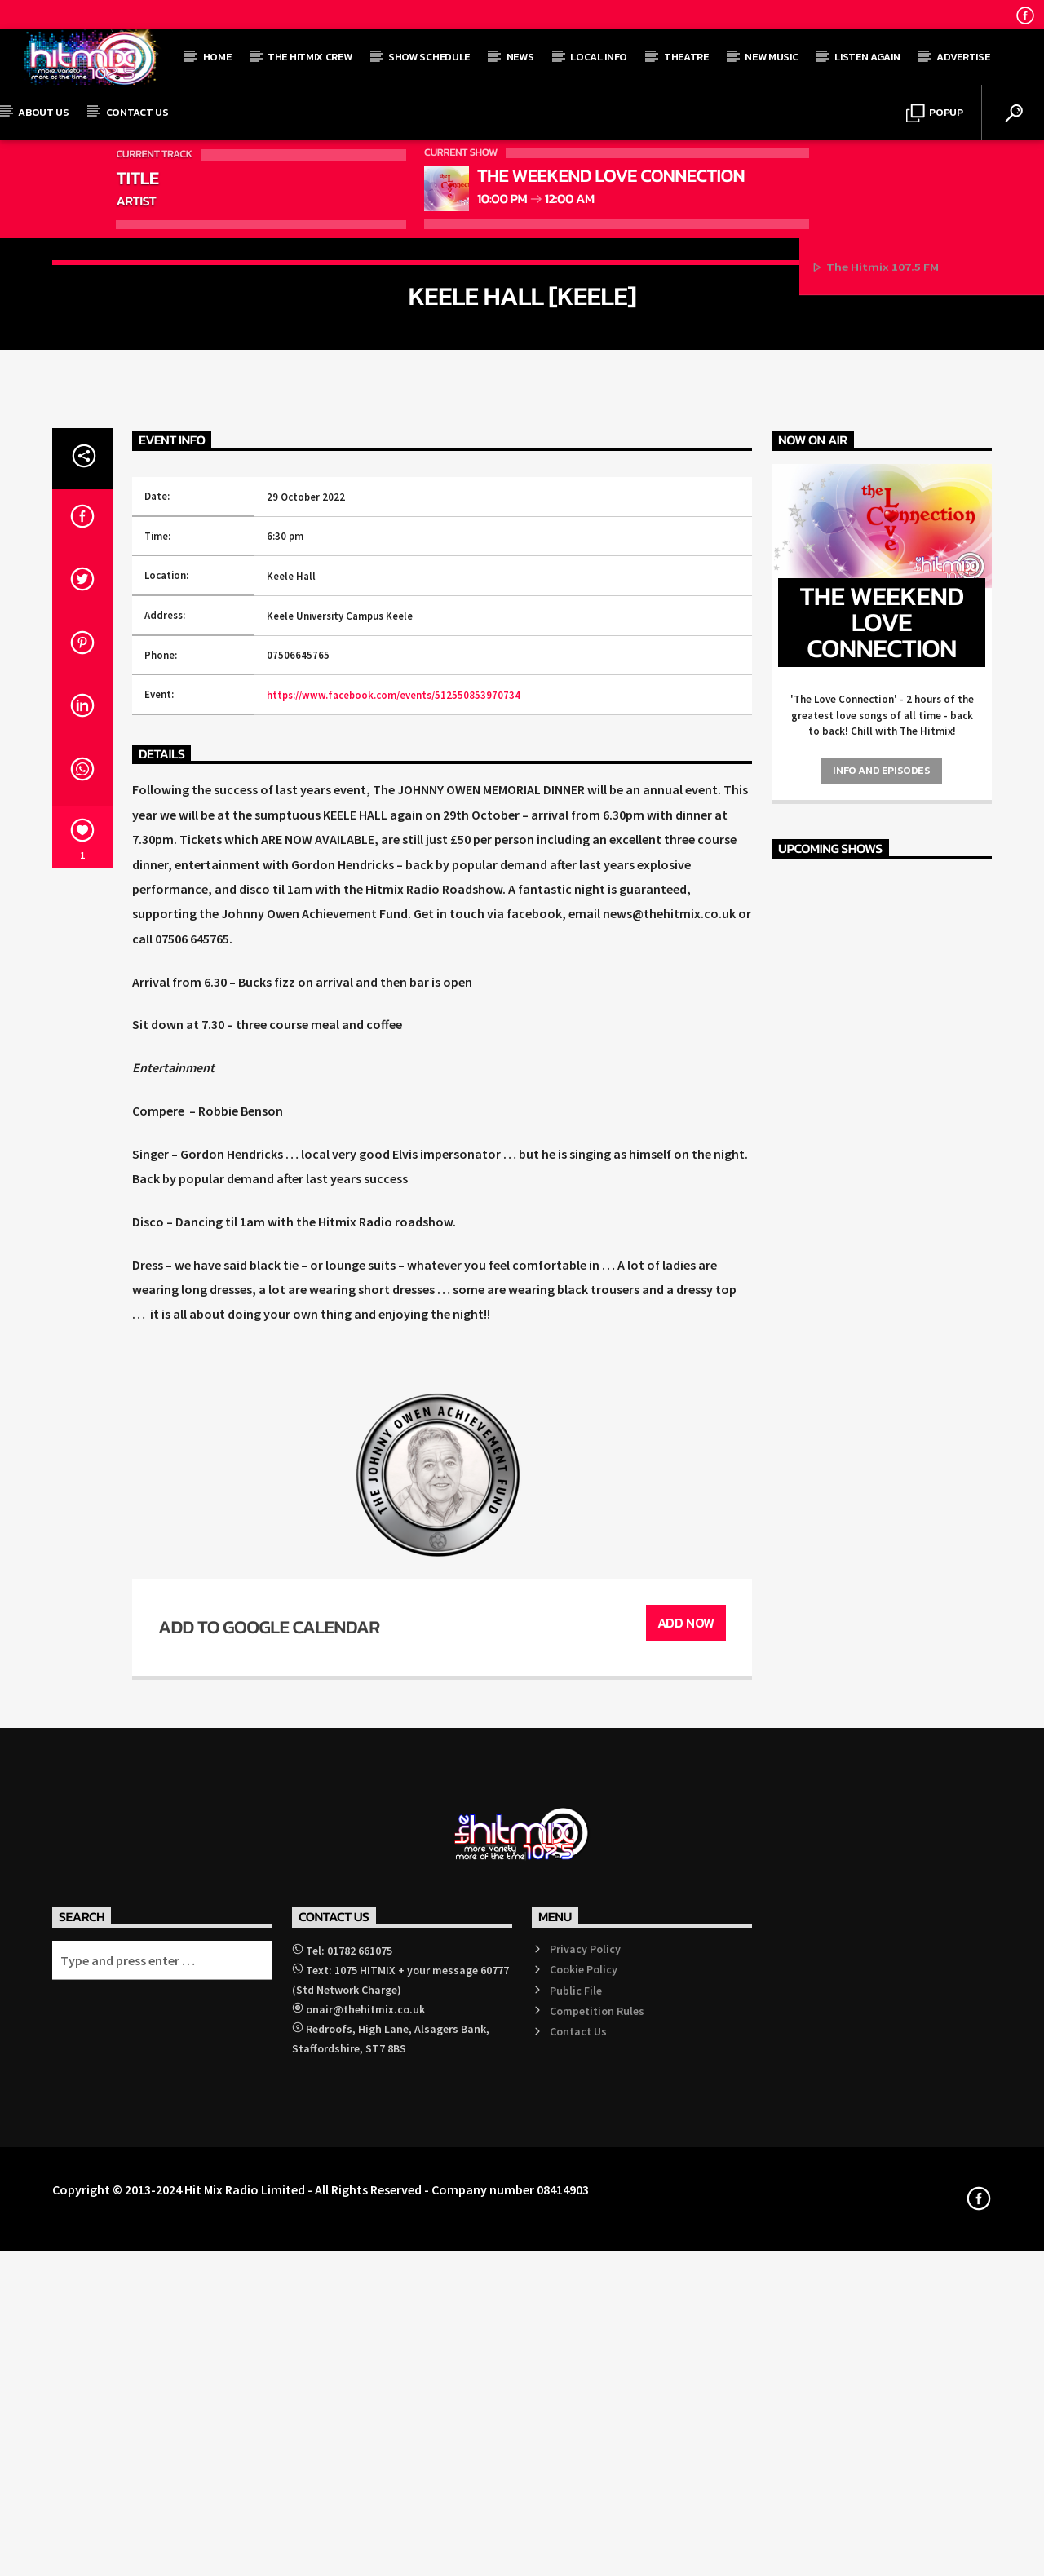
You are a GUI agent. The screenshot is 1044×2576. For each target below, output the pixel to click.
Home (217, 56)
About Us (43, 112)
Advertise (962, 56)
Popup (934, 113)
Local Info (598, 56)
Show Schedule (429, 56)
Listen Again (867, 56)
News (520, 56)
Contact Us (137, 112)
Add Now (685, 2299)
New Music (771, 56)
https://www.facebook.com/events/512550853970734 (393, 1370)
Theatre (686, 56)
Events (521, 472)
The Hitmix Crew (310, 56)
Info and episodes (881, 1446)
